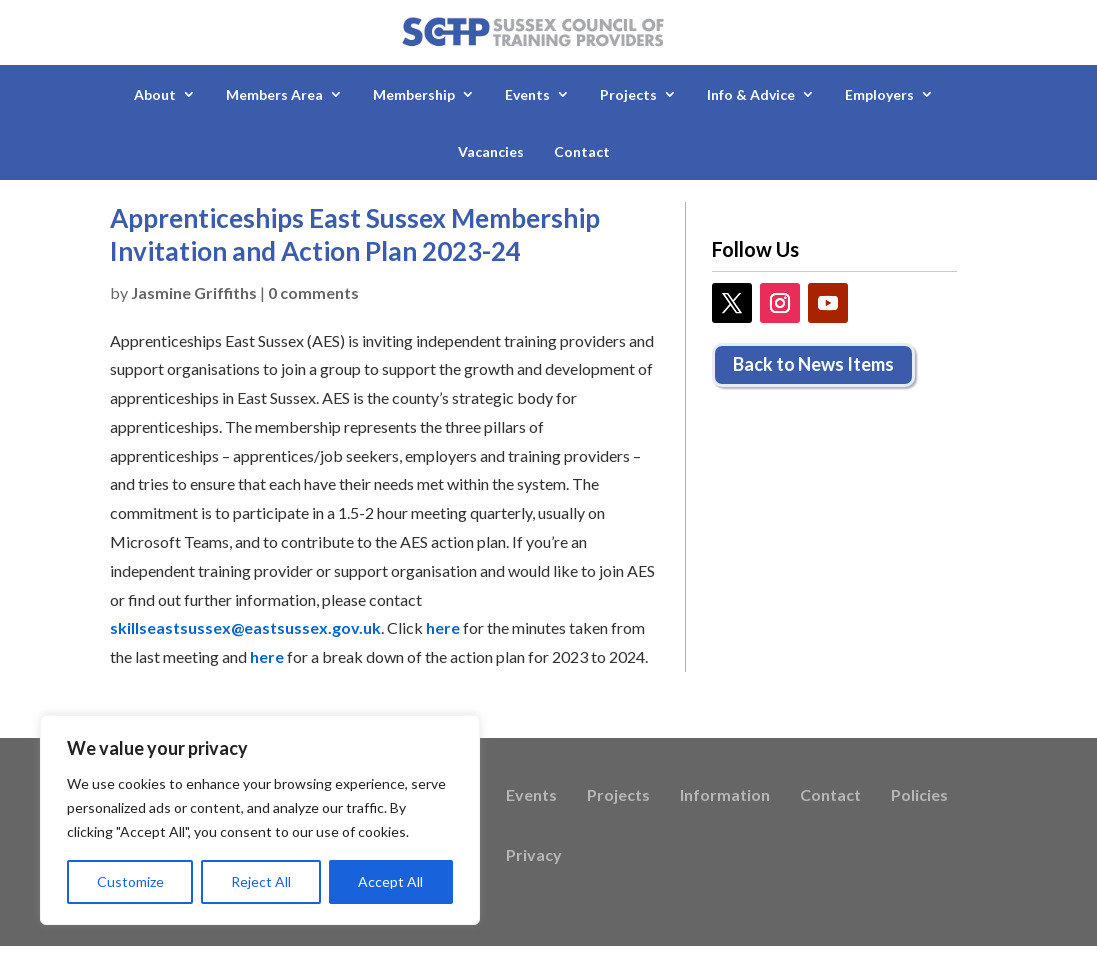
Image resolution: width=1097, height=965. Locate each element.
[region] (260, 820)
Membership (414, 94)
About (155, 94)
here (443, 627)
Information (725, 796)
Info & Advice (751, 94)
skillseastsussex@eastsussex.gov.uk (245, 627)
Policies (919, 796)
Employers (879, 94)
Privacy (534, 856)
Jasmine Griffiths (194, 292)
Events (527, 94)
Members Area (274, 94)
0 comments (313, 292)
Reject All (261, 881)
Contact (582, 151)
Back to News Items (813, 364)
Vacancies (491, 151)
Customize (130, 881)
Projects (628, 94)
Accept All (390, 881)
